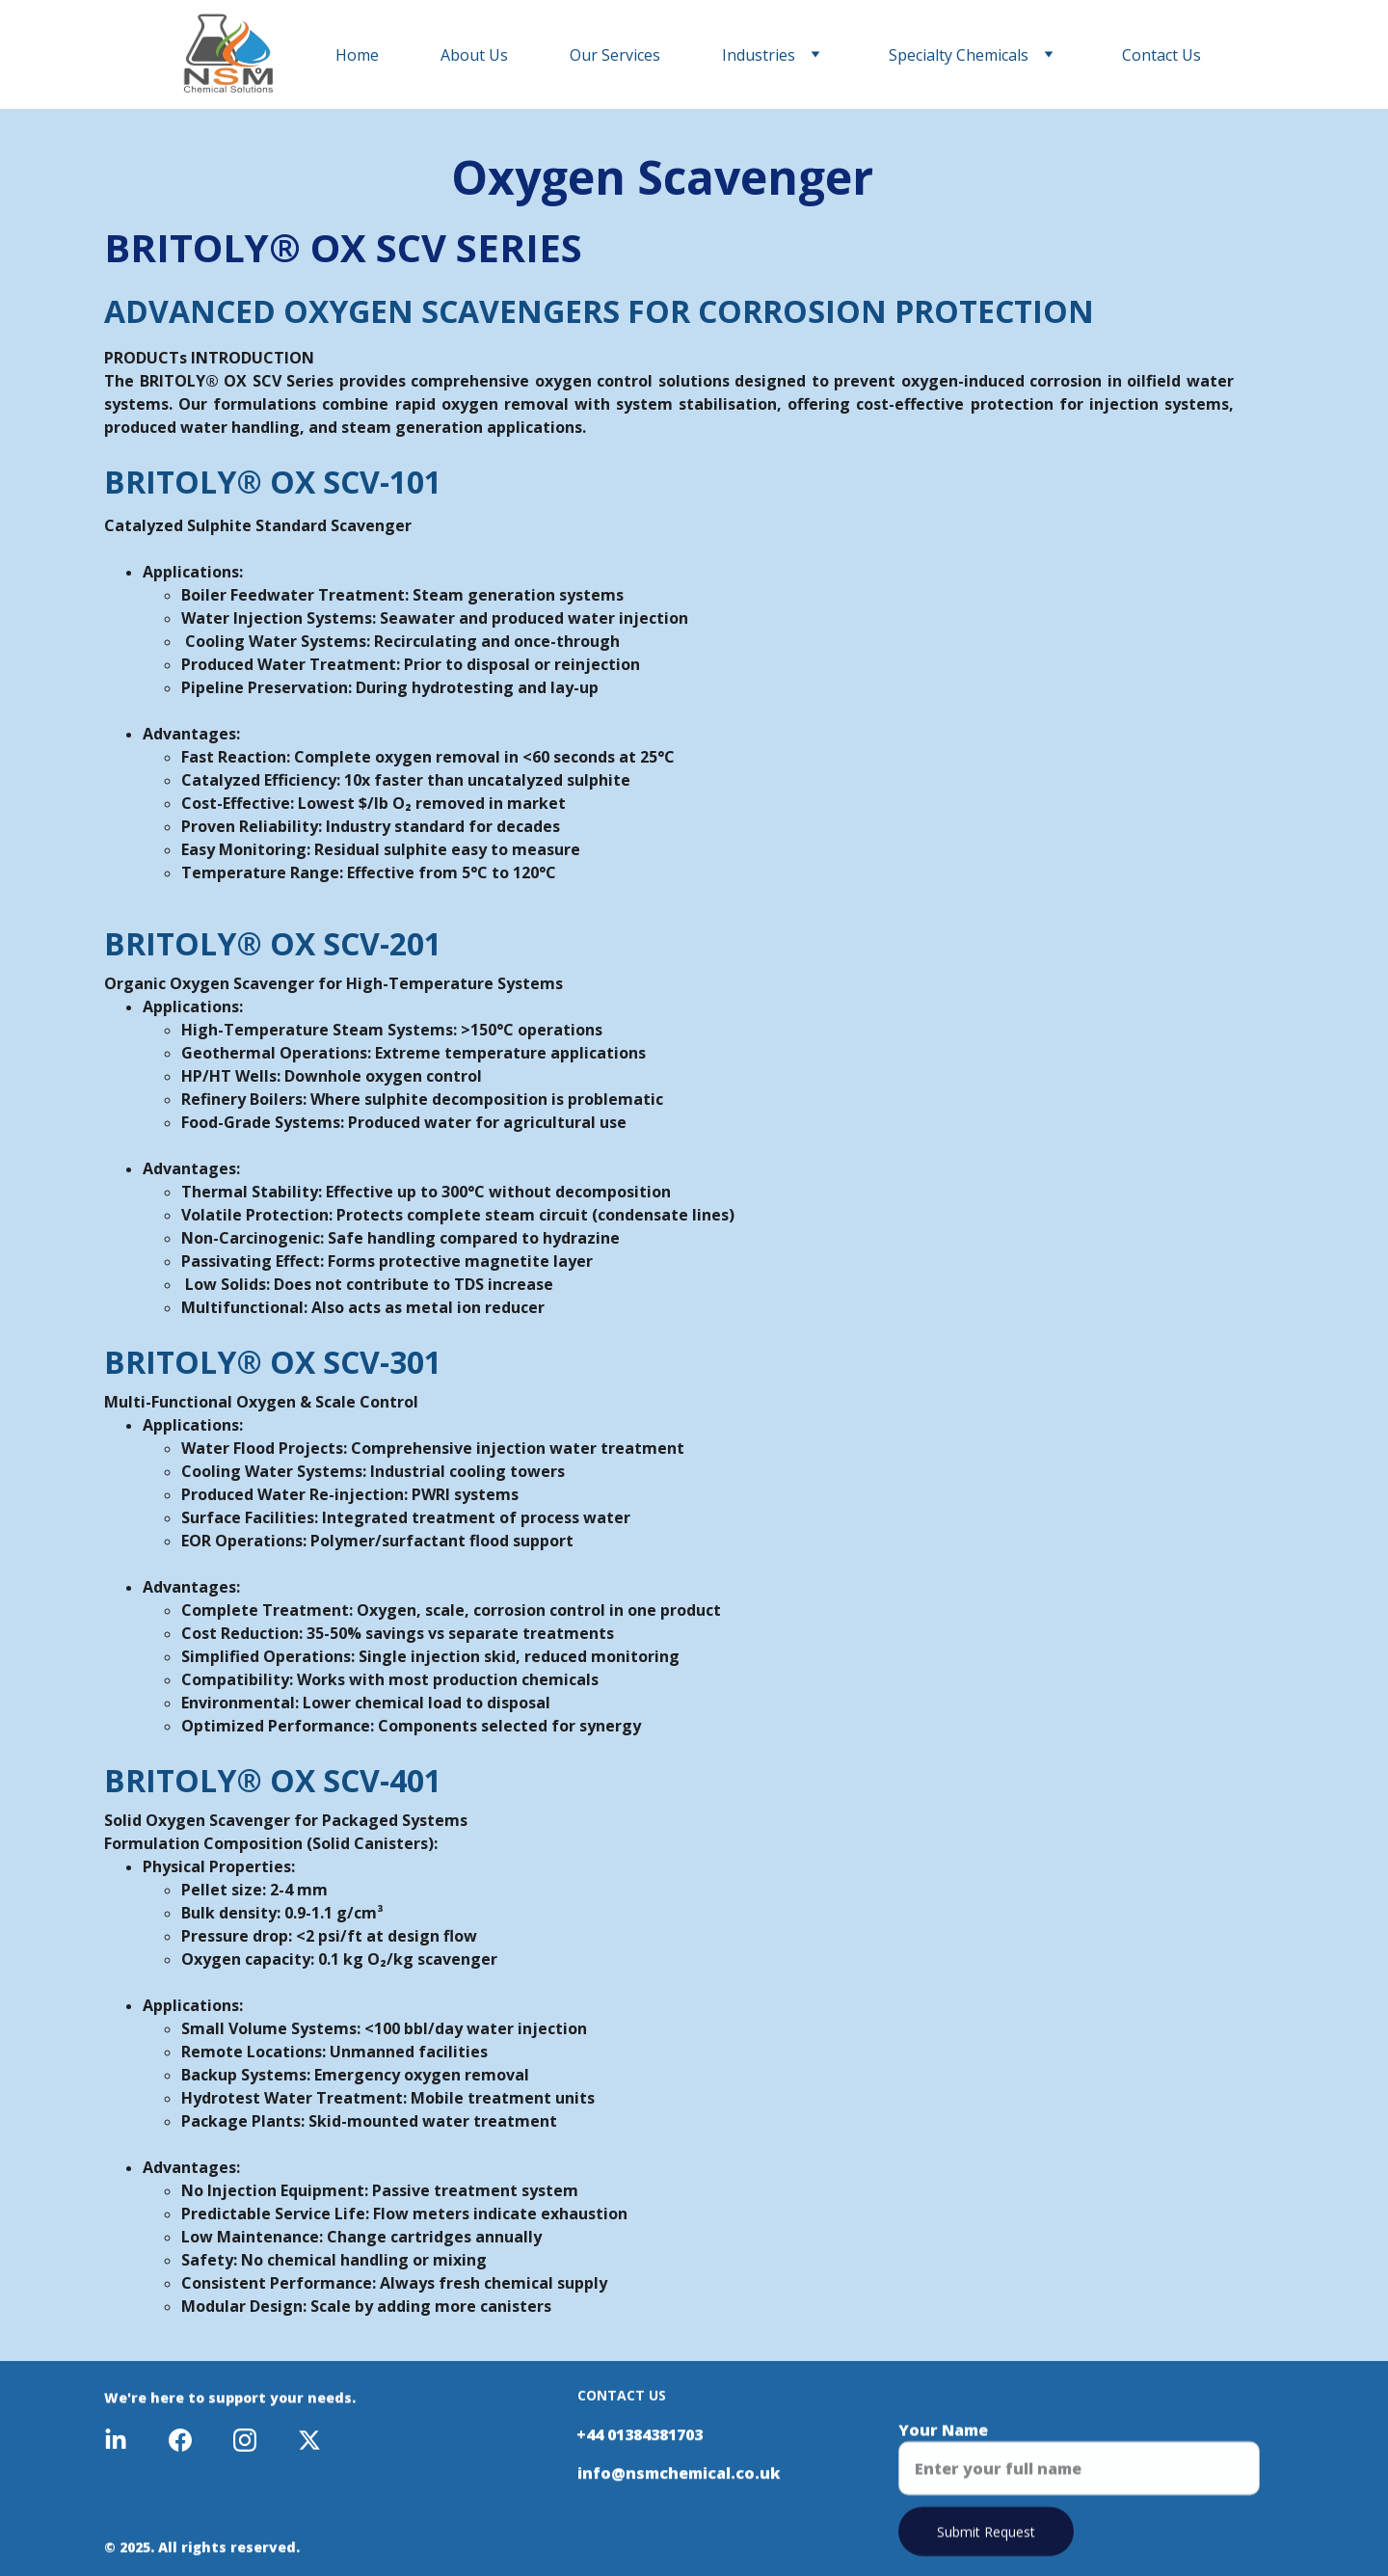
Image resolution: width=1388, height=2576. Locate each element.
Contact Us (1161, 55)
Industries (758, 55)
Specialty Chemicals (958, 55)
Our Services (615, 55)
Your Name (943, 2441)
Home (357, 55)
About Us (474, 55)
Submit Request (986, 2543)
